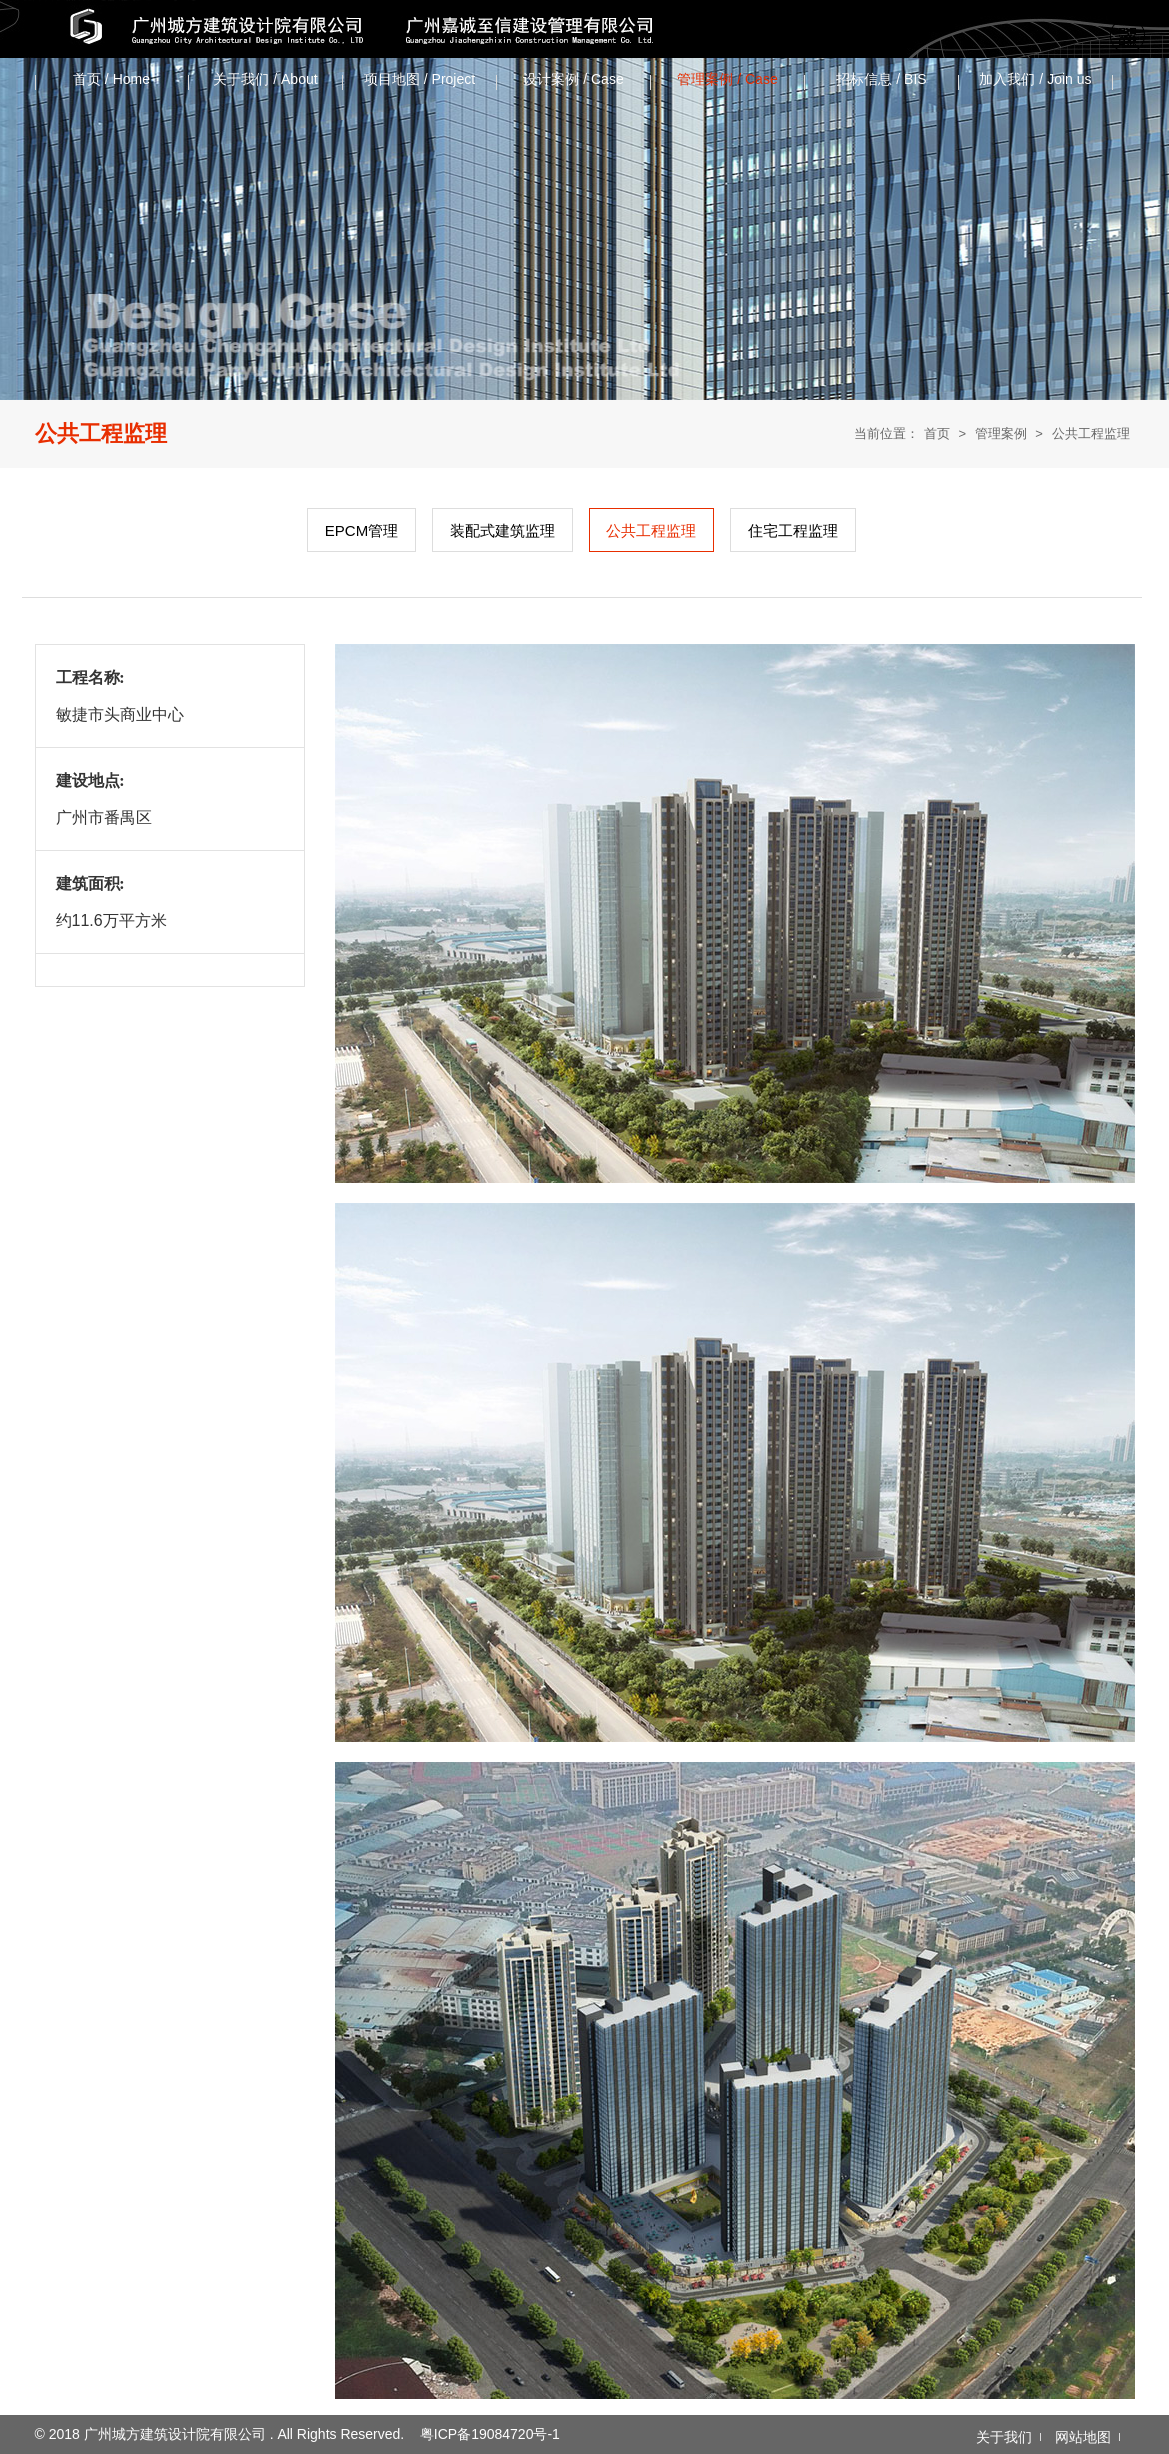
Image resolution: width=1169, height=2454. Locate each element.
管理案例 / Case (727, 79)
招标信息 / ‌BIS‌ (881, 79)
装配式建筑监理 (502, 530)
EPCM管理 (361, 530)
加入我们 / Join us (1035, 79)
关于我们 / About (265, 79)
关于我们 (1004, 2437)
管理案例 (1001, 433)
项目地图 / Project (419, 79)
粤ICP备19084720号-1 (490, 2434)
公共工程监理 (1091, 433)
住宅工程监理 (793, 530)
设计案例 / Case (573, 79)
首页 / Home (111, 79)
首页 (937, 433)
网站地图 (1083, 2437)
